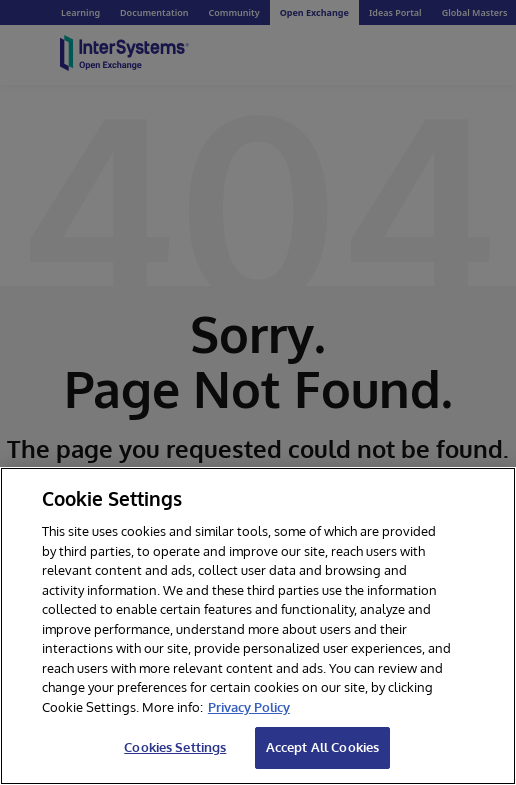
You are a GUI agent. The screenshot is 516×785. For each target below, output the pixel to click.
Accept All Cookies (322, 747)
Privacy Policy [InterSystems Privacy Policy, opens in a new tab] (249, 707)
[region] (258, 626)
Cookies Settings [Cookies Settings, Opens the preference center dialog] (175, 747)
